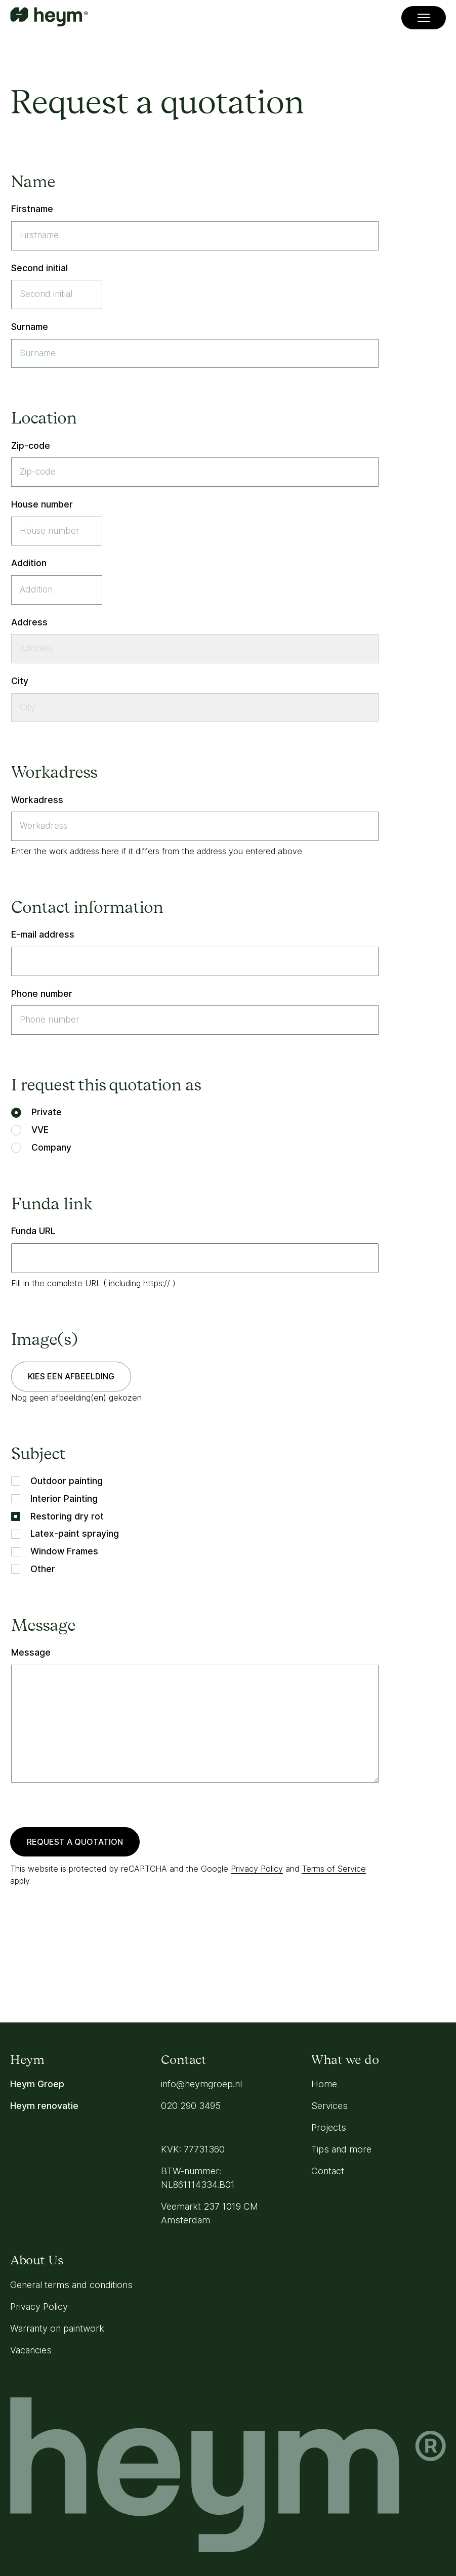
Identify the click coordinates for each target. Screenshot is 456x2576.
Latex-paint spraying (65, 1533)
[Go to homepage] (49, 17)
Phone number (41, 993)
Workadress (37, 799)
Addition (29, 563)
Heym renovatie (44, 2105)
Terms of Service (334, 1869)
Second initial (39, 268)
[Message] (195, 1724)
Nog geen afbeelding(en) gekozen (76, 1397)
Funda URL (33, 1231)
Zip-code (30, 445)
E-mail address (42, 934)
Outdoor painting (57, 1480)
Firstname (32, 208)
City (19, 680)
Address (29, 622)
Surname (29, 326)
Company (41, 1147)
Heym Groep (37, 2084)
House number (42, 504)
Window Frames (54, 1551)
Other (33, 1569)
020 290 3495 (191, 2105)
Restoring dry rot (57, 1516)
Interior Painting (54, 1498)
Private (36, 1112)
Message (31, 1652)
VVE (30, 1129)
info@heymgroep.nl (201, 2084)
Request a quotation (75, 1842)
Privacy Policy (257, 1869)
